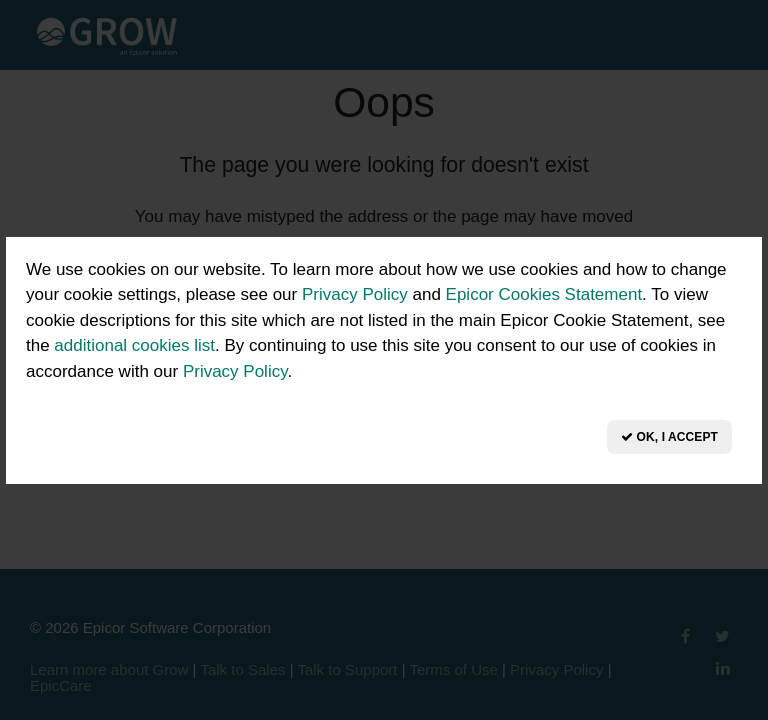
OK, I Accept (669, 437)
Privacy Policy (355, 294)
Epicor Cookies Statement (544, 294)
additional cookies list (134, 345)
